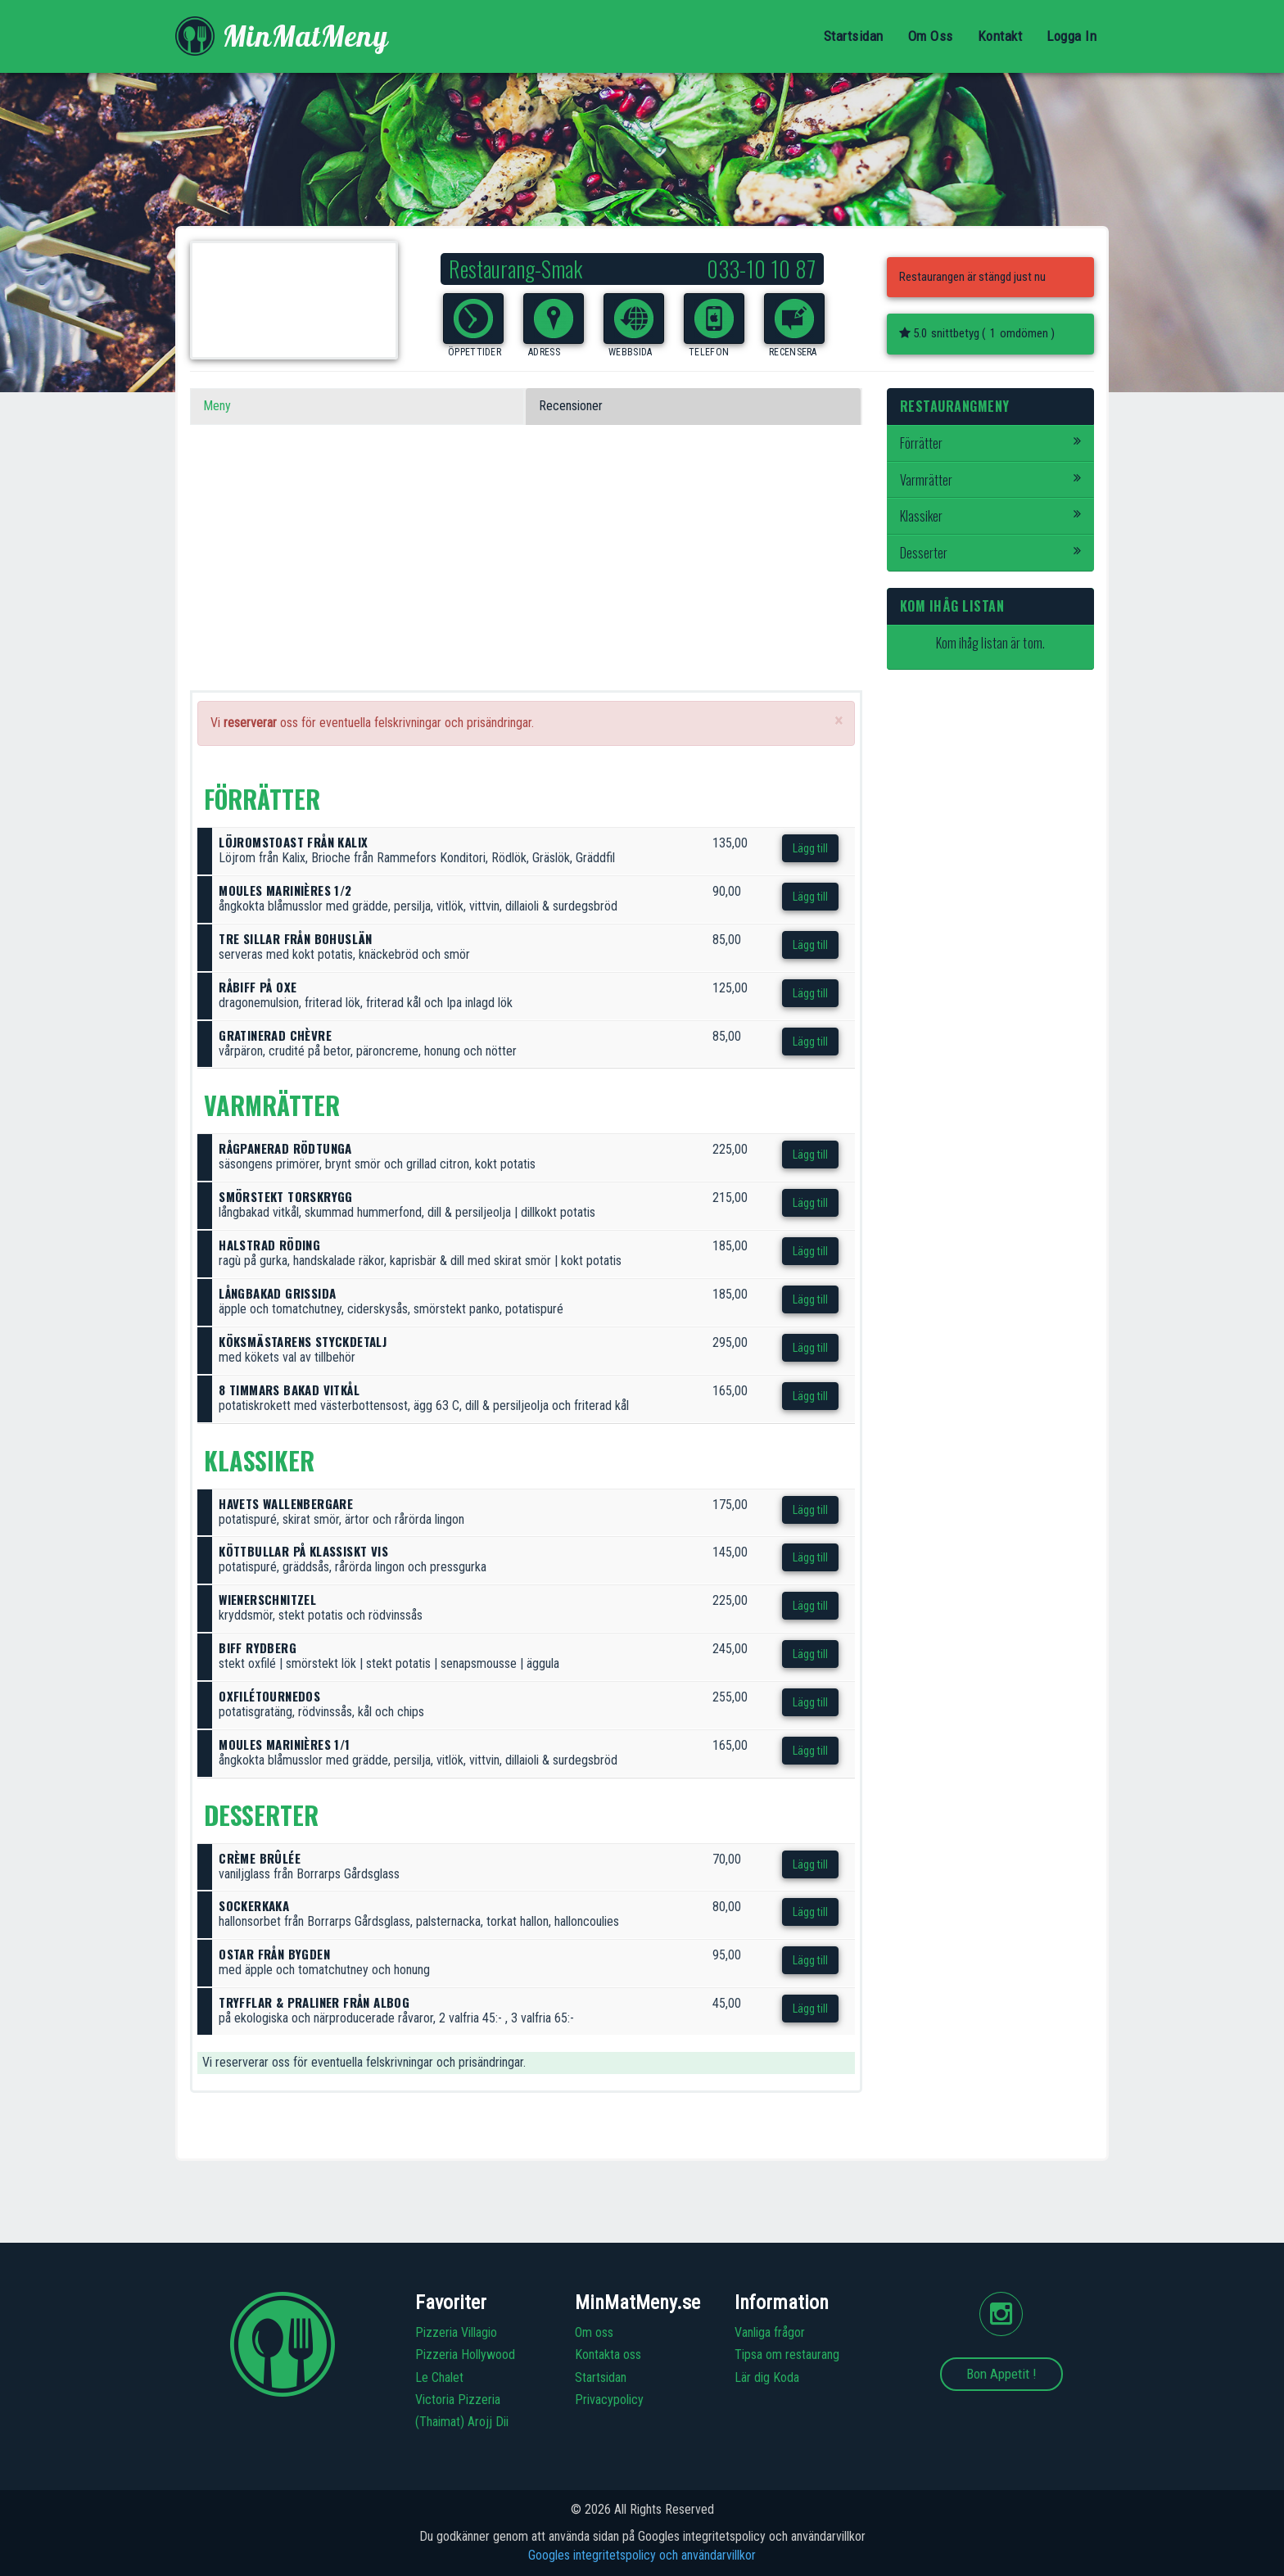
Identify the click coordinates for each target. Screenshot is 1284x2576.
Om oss (594, 2332)
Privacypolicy (609, 2399)
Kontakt (1000, 36)
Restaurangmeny (955, 406)
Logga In (1071, 36)
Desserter (991, 553)
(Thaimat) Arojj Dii (462, 2421)
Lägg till (810, 848)
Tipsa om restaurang (787, 2354)
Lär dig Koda (767, 2377)
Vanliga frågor (770, 2332)
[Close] (838, 721)
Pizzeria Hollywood (465, 2354)
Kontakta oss (608, 2354)
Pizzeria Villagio (456, 2332)
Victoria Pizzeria (457, 2399)
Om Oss (930, 36)
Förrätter (991, 443)
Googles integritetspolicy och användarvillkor (642, 2555)
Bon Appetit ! (1001, 2374)
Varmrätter (991, 480)
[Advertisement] (526, 575)
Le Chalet (439, 2377)
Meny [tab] (217, 406)
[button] (473, 318)
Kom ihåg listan (952, 606)
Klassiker (991, 516)
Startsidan (854, 36)
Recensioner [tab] (571, 406)
